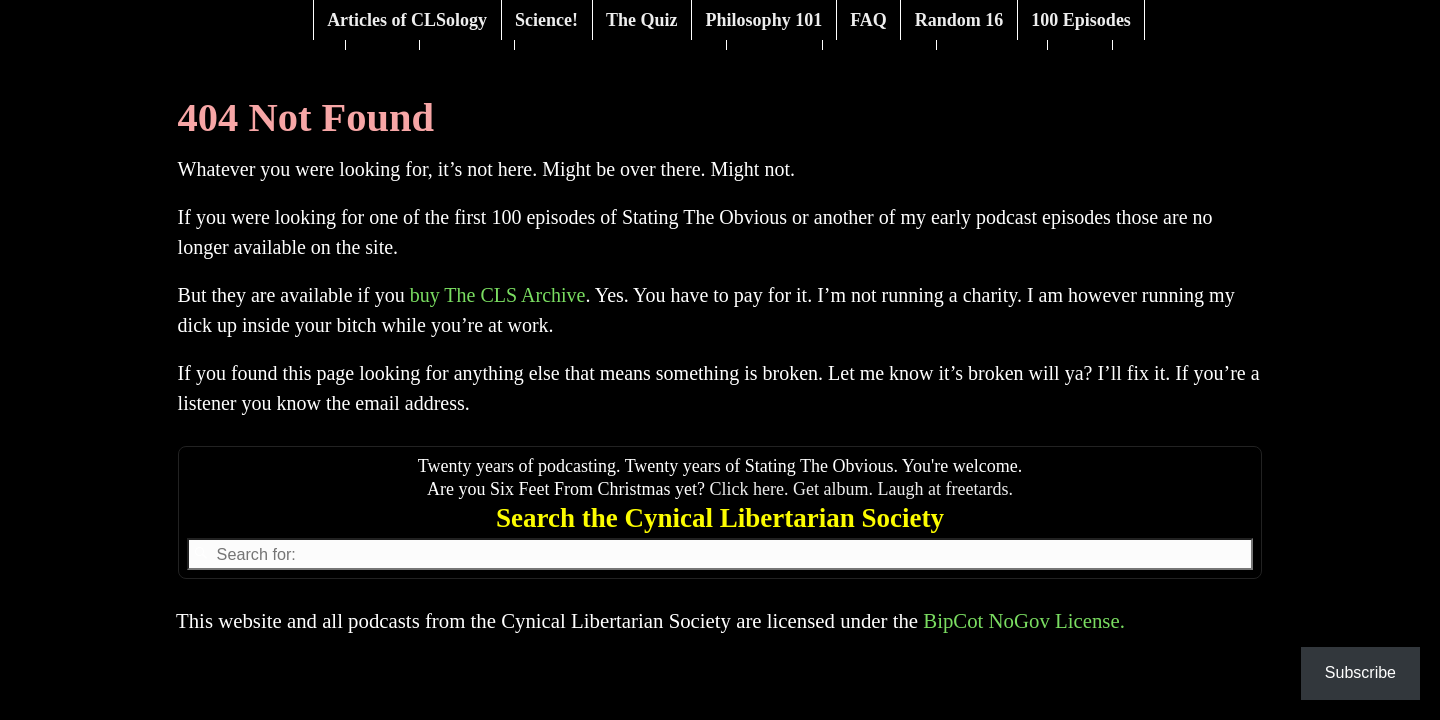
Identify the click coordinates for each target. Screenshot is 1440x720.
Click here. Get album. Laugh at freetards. (861, 489)
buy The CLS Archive (498, 295)
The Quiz (642, 20)
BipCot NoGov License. (1024, 620)
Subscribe (1360, 672)
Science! (546, 20)
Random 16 (959, 20)
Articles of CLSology (407, 20)
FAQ (868, 20)
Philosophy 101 (764, 20)
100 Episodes (1081, 20)
